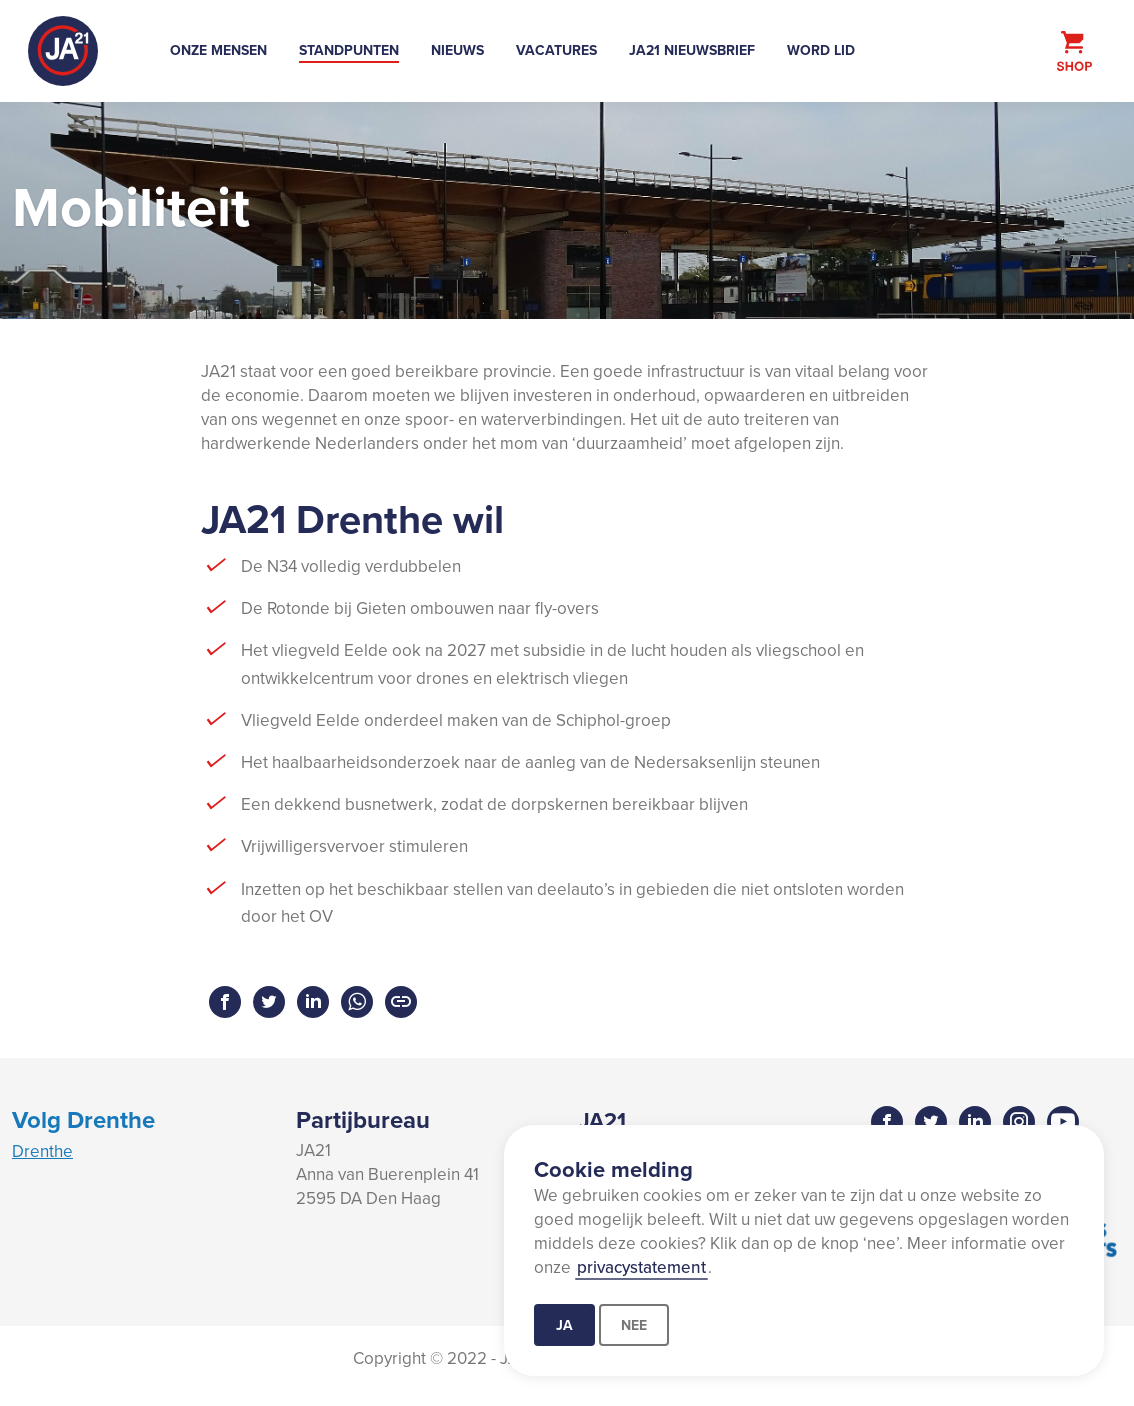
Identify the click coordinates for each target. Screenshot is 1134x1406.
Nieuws (457, 50)
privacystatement (641, 1267)
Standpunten (349, 50)
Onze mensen (218, 50)
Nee (634, 1325)
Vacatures (556, 50)
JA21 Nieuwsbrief (692, 50)
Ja (564, 1325)
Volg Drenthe (83, 1119)
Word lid (821, 50)
